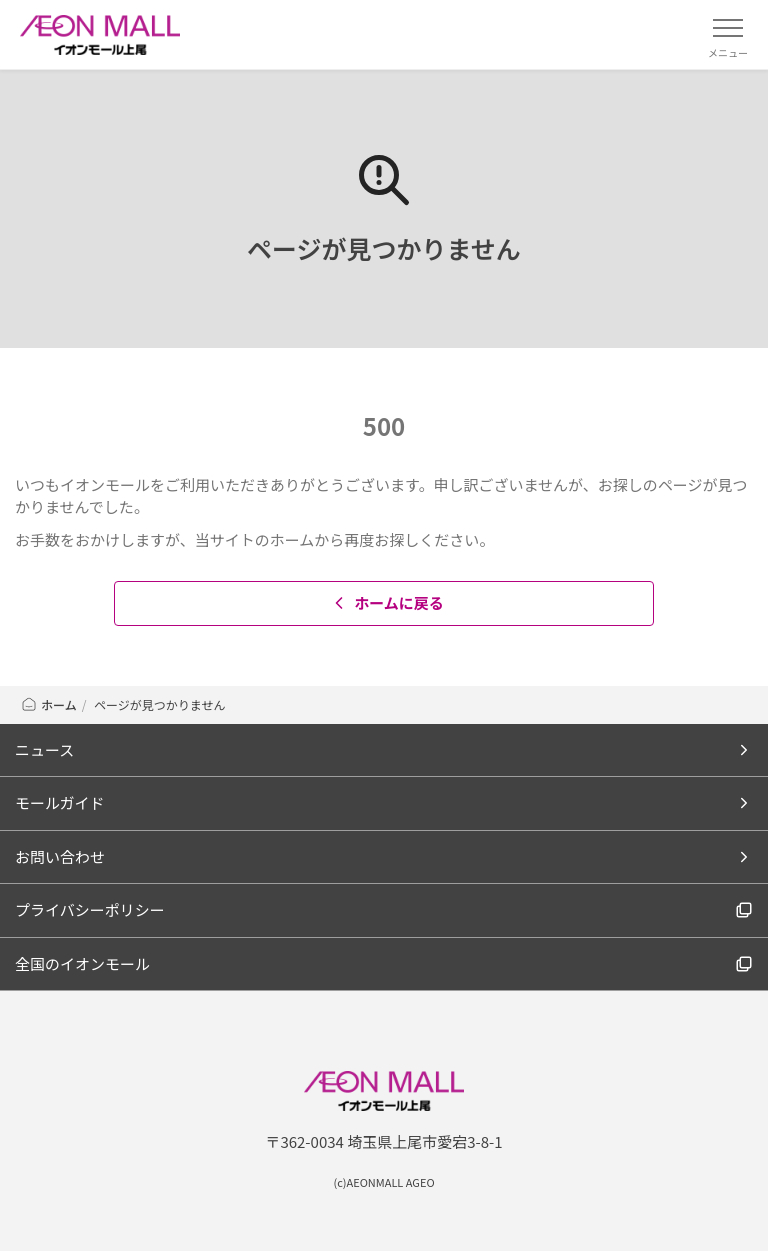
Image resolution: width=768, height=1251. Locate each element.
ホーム (48, 704)
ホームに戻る (386, 602)
